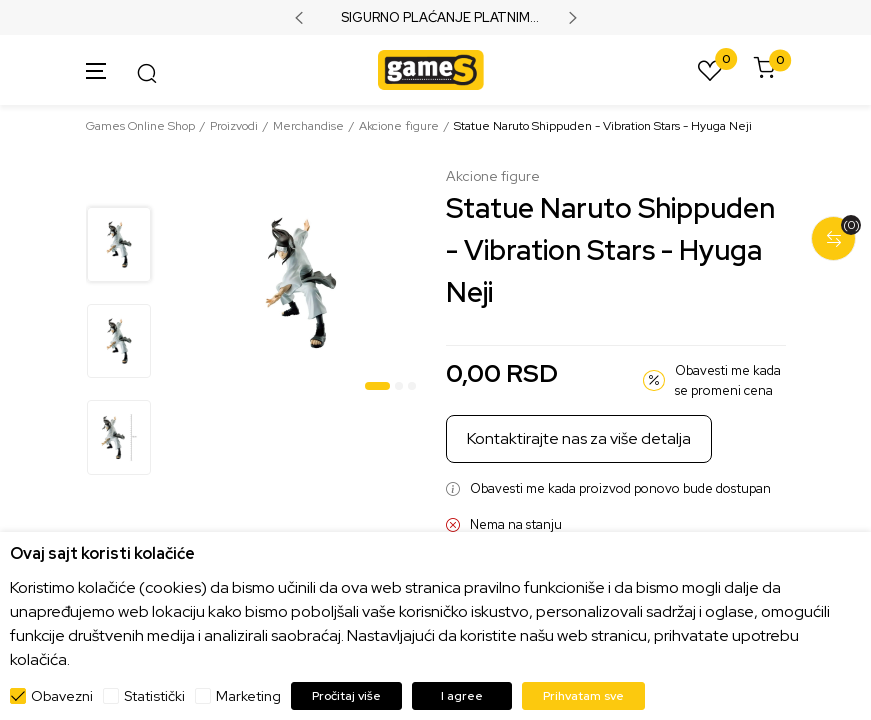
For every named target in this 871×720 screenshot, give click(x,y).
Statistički (154, 696)
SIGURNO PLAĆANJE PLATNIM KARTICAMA (435, 18)
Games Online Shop (140, 126)
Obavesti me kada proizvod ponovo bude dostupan (620, 488)
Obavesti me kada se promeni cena (728, 380)
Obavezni (62, 696)
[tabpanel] (301, 283)
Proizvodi (234, 126)
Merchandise (308, 126)
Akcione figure (399, 126)
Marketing (248, 696)
